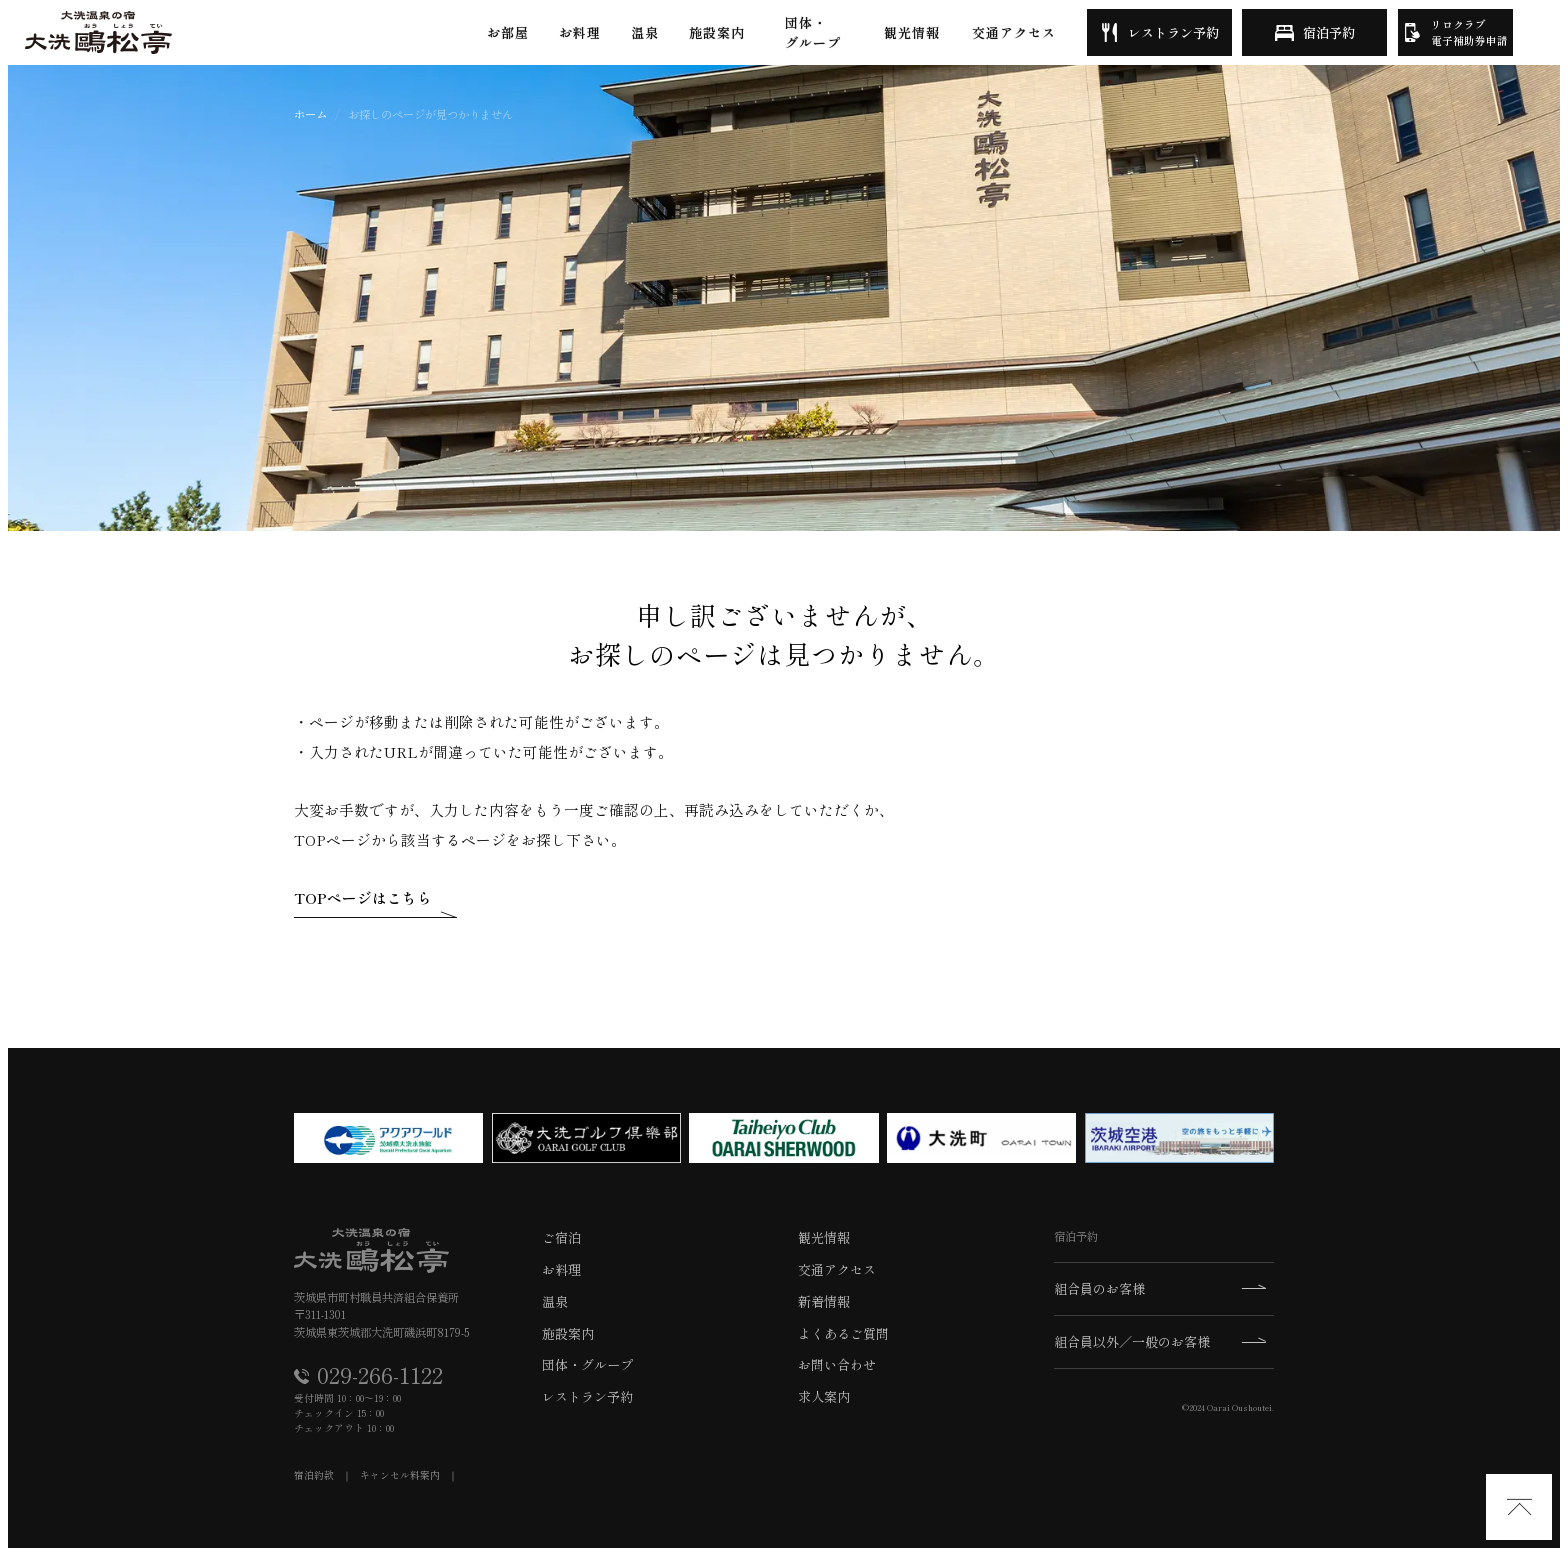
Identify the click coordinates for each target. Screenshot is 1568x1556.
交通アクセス (1014, 32)
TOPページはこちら (363, 897)
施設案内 (717, 32)
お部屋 (508, 32)
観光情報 (912, 32)
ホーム (310, 114)
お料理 (580, 32)
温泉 (645, 32)
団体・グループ (813, 32)
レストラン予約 (1173, 32)
